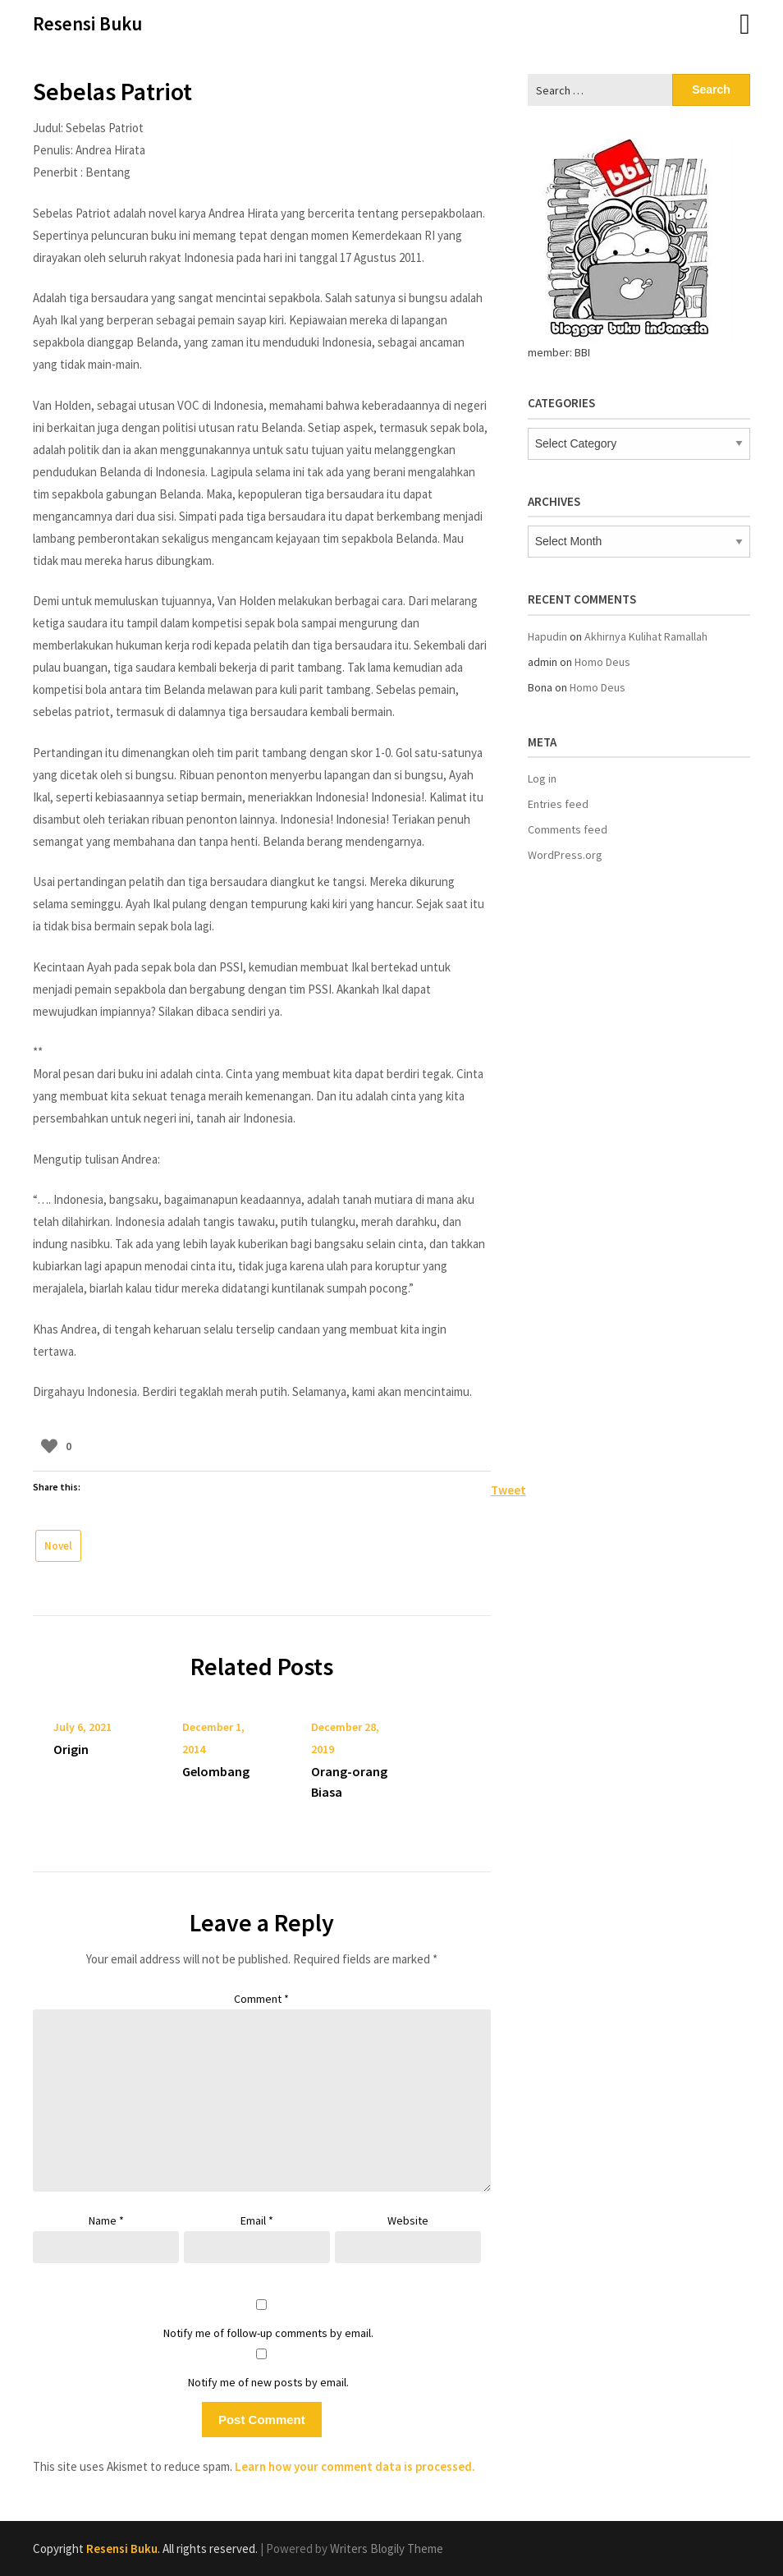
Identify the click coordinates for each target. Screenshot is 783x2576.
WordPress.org (565, 854)
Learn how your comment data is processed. (355, 2466)
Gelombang (216, 1771)
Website (407, 2220)
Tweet (508, 1488)
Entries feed (558, 804)
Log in (542, 778)
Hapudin (547, 636)
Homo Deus (602, 661)
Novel (58, 1546)
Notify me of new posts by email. (268, 2382)
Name (106, 2220)
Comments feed (567, 829)
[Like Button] (49, 1446)
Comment (261, 1998)
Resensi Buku (87, 23)
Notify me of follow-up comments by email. (268, 2333)
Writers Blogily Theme (386, 2548)
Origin (71, 1749)
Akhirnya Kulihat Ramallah (645, 636)
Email (256, 2220)
